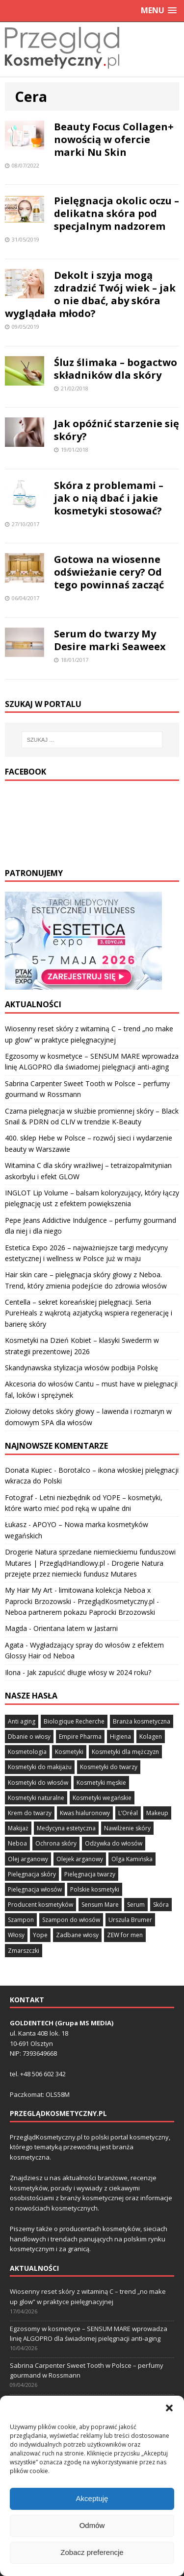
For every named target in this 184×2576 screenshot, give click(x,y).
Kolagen (150, 1736)
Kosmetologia (27, 1752)
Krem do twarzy (30, 1813)
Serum (136, 1904)
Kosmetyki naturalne (36, 1798)
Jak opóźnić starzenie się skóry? (116, 430)
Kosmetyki (69, 1752)
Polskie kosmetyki (94, 1889)
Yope (40, 1935)
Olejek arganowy (79, 1859)
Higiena (120, 1736)
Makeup (157, 1813)
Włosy (16, 1935)
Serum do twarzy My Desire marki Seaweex (110, 640)
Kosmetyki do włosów (38, 1782)
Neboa (17, 1843)
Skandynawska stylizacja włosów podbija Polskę (81, 1367)
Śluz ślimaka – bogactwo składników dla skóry (115, 369)
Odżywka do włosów (113, 1843)
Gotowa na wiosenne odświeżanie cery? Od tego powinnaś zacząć (109, 572)
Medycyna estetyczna (66, 1828)
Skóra (161, 1904)
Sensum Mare (100, 1904)
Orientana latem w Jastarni (75, 1628)
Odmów (92, 2552)
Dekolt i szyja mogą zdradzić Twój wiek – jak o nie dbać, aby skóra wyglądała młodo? (90, 294)
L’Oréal (128, 1813)
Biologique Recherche (74, 1721)
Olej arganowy (28, 1859)
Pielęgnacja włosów (35, 1889)
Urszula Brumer (130, 1920)
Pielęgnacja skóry (32, 1874)
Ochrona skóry (56, 1843)
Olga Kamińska (132, 1859)
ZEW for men (125, 1935)
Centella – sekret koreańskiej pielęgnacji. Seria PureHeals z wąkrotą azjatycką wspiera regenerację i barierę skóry (88, 1313)
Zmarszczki (23, 1950)
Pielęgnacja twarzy (89, 1874)
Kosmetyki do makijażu (40, 1767)
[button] (169, 2434)
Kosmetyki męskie (101, 1782)
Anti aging (21, 1721)
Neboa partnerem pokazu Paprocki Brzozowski (80, 1612)
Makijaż (18, 1828)
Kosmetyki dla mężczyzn (125, 1752)
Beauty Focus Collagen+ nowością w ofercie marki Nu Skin (114, 139)
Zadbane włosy (77, 1935)
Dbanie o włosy (29, 1736)
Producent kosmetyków (40, 1904)
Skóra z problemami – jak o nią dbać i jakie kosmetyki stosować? (108, 498)
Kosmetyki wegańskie (102, 1798)
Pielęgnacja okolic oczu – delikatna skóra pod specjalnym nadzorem (116, 213)
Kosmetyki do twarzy (108, 1767)
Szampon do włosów (71, 1920)
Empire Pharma (80, 1736)
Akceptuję (92, 2525)
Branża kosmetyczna (141, 1721)
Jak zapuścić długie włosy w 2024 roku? (89, 1672)
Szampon (21, 1920)
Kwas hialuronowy (85, 1813)
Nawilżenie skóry (127, 1828)
